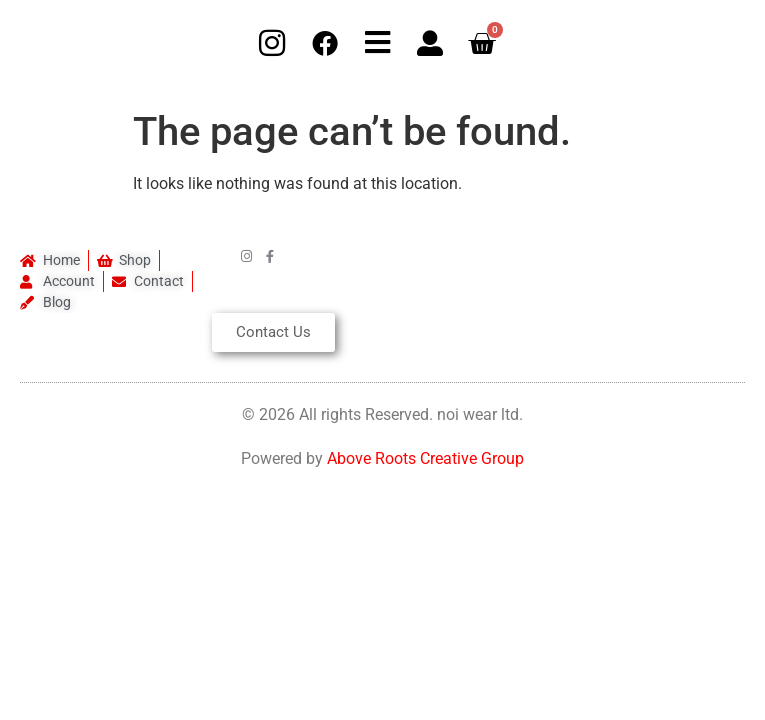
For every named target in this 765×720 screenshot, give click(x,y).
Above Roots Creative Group (425, 458)
